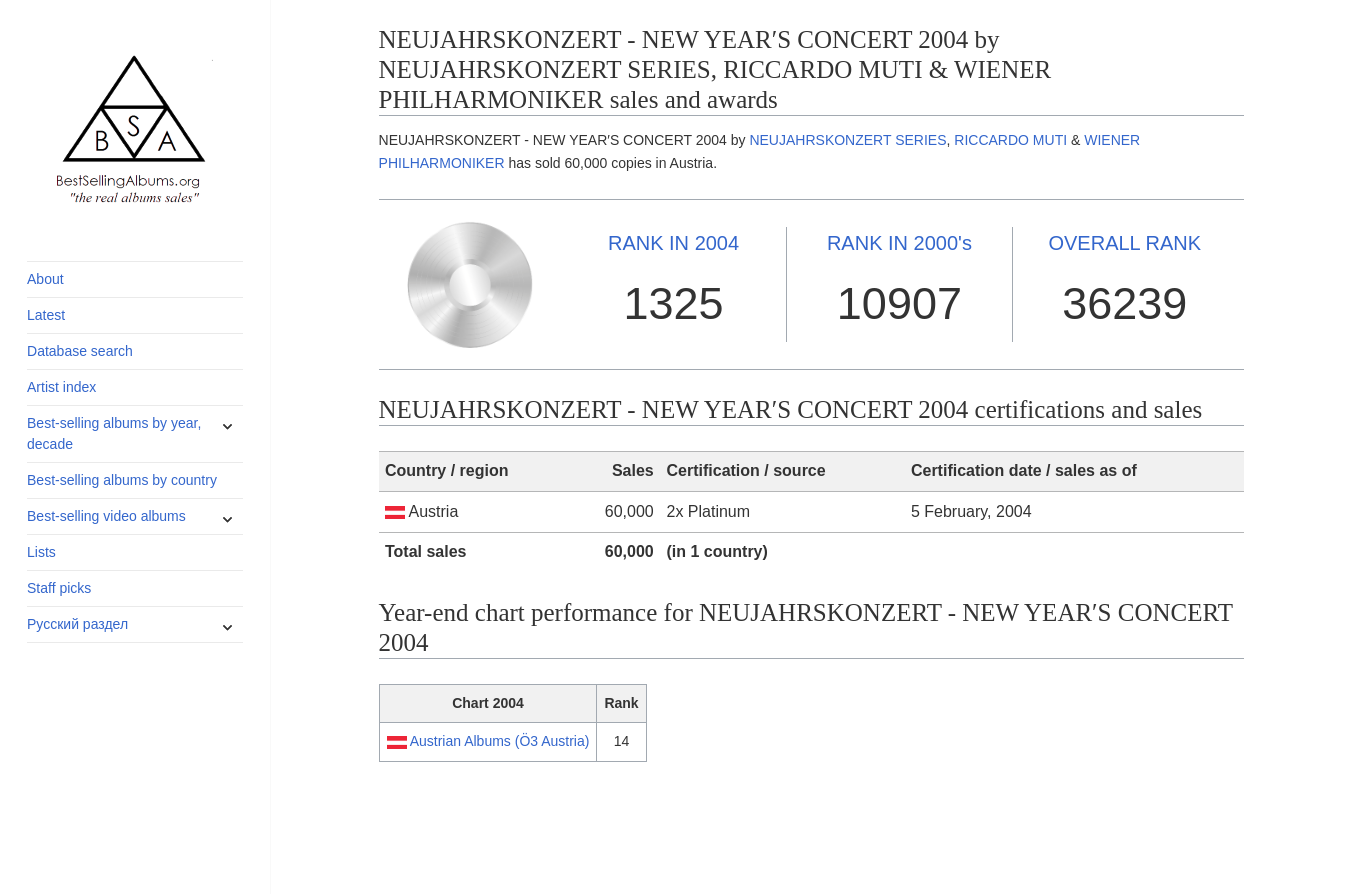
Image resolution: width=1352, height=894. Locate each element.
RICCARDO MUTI (1010, 140)
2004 (673, 243)
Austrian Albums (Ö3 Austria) (500, 741)
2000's (899, 243)
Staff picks (59, 588)
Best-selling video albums (106, 516)
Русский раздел (77, 624)
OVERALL (1124, 243)
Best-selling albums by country (122, 480)
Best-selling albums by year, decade (114, 433)
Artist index (61, 387)
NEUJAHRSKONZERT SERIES (847, 140)
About (45, 279)
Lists (41, 552)
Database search (80, 351)
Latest (46, 315)
